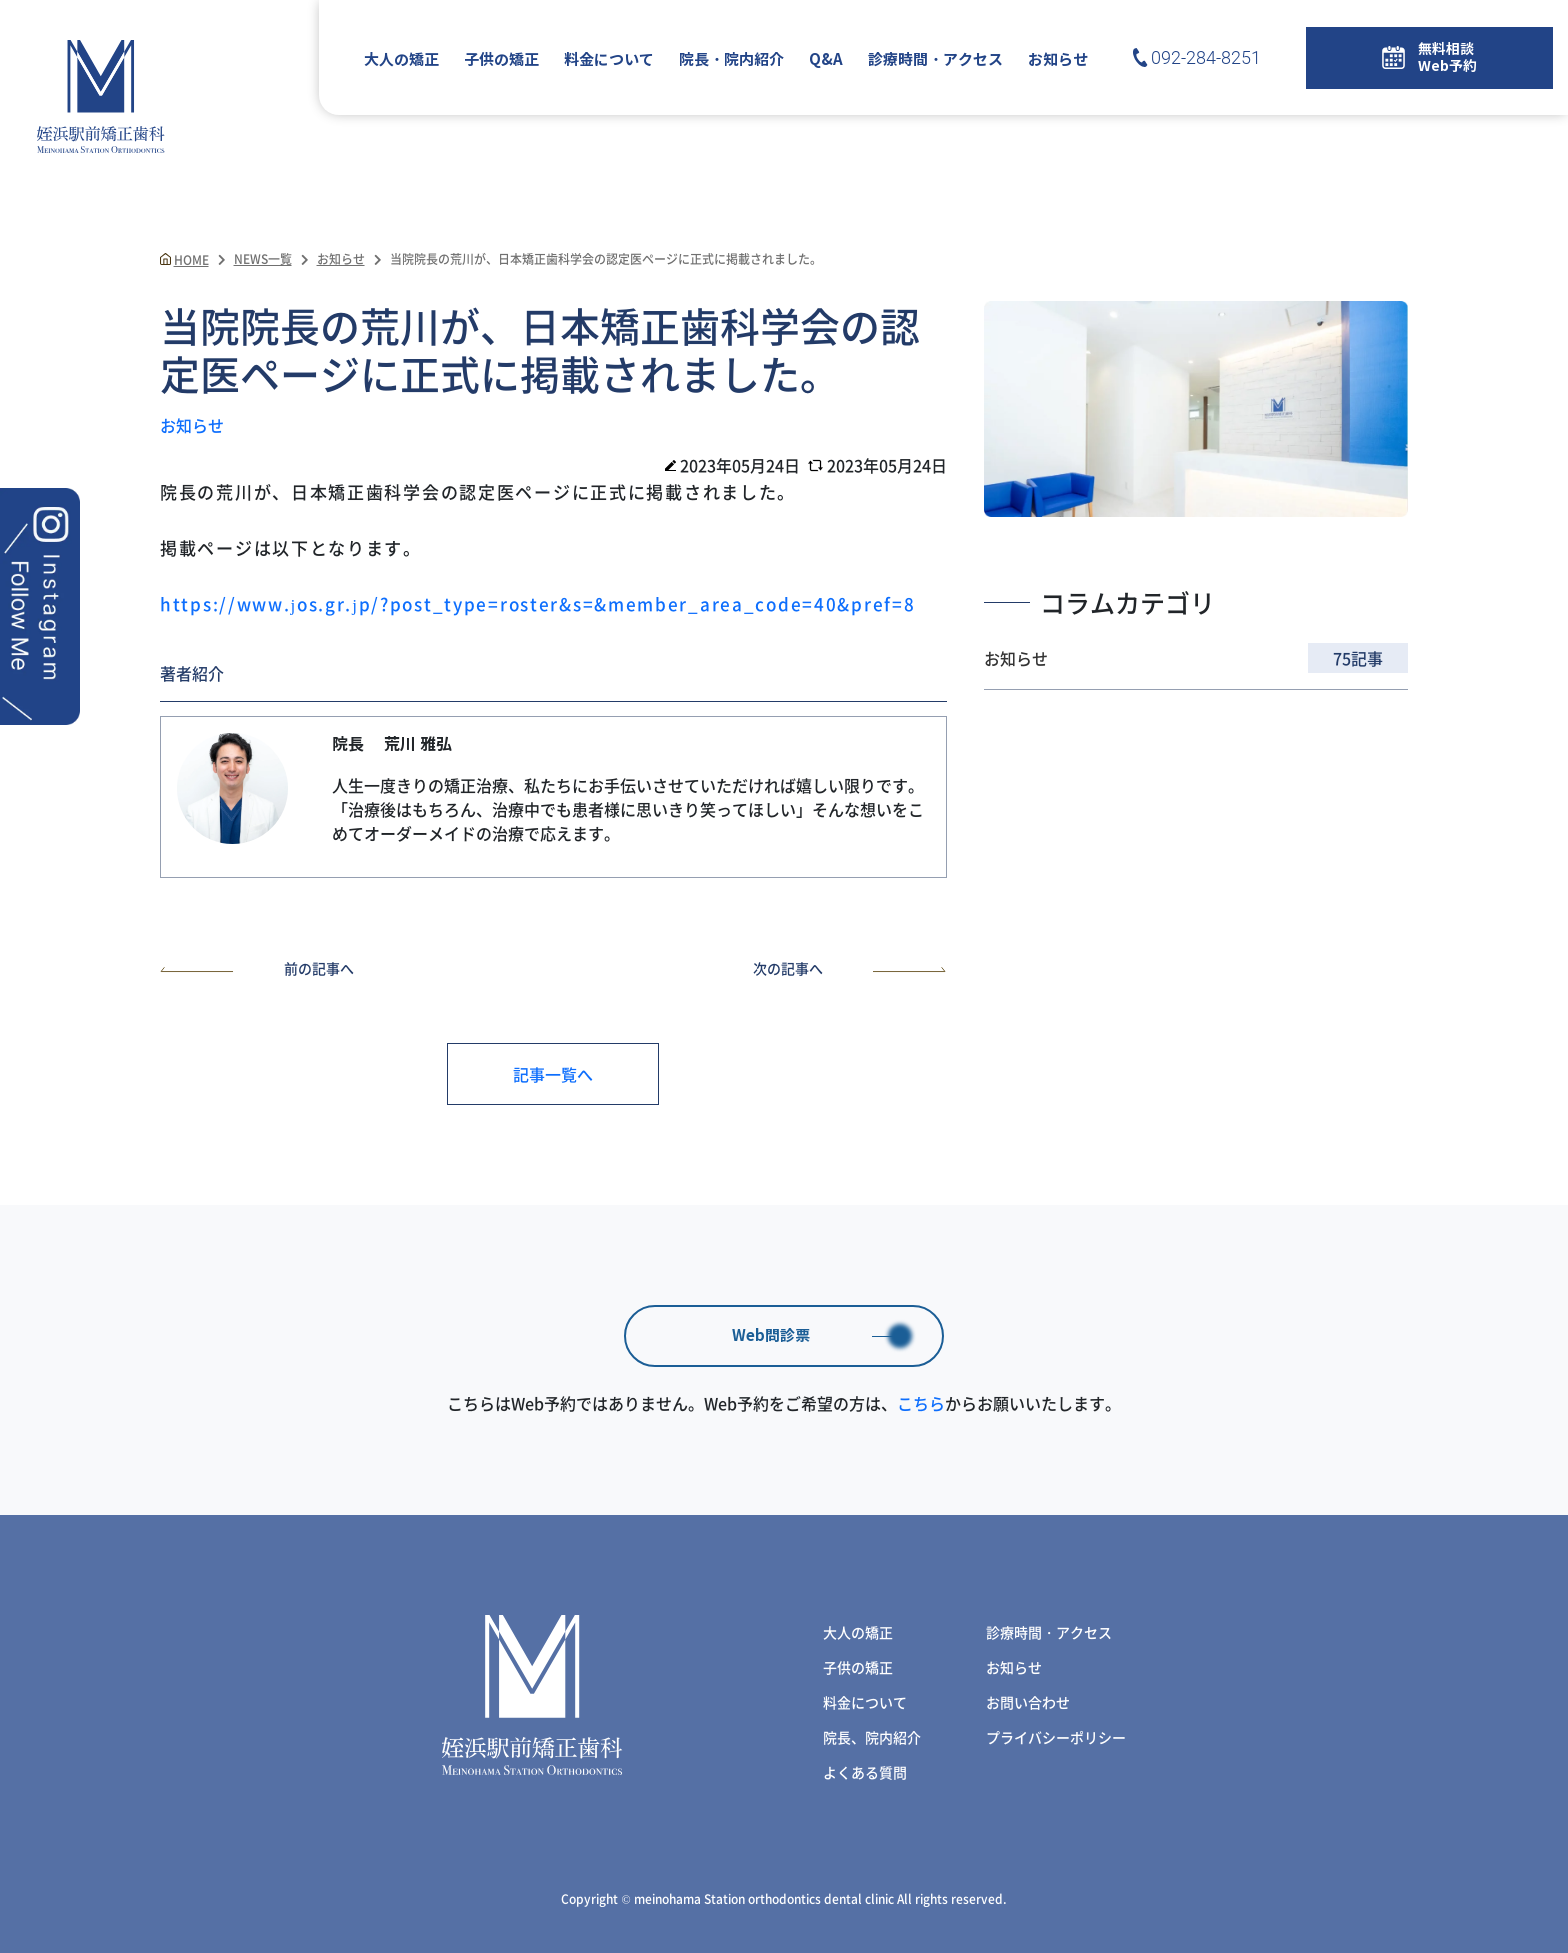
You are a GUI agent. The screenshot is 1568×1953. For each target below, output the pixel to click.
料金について (609, 60)
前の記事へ (257, 968)
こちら (921, 1403)
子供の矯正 (501, 60)
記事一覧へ (553, 1074)
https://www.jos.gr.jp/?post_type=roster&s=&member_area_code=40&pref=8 (537, 603)
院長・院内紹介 (731, 60)
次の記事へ (850, 968)
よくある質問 (865, 1772)
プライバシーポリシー (1056, 1737)
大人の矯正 (401, 60)
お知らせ (1058, 60)
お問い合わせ (1028, 1702)
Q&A (826, 60)
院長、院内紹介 (872, 1737)
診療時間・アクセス (935, 60)
